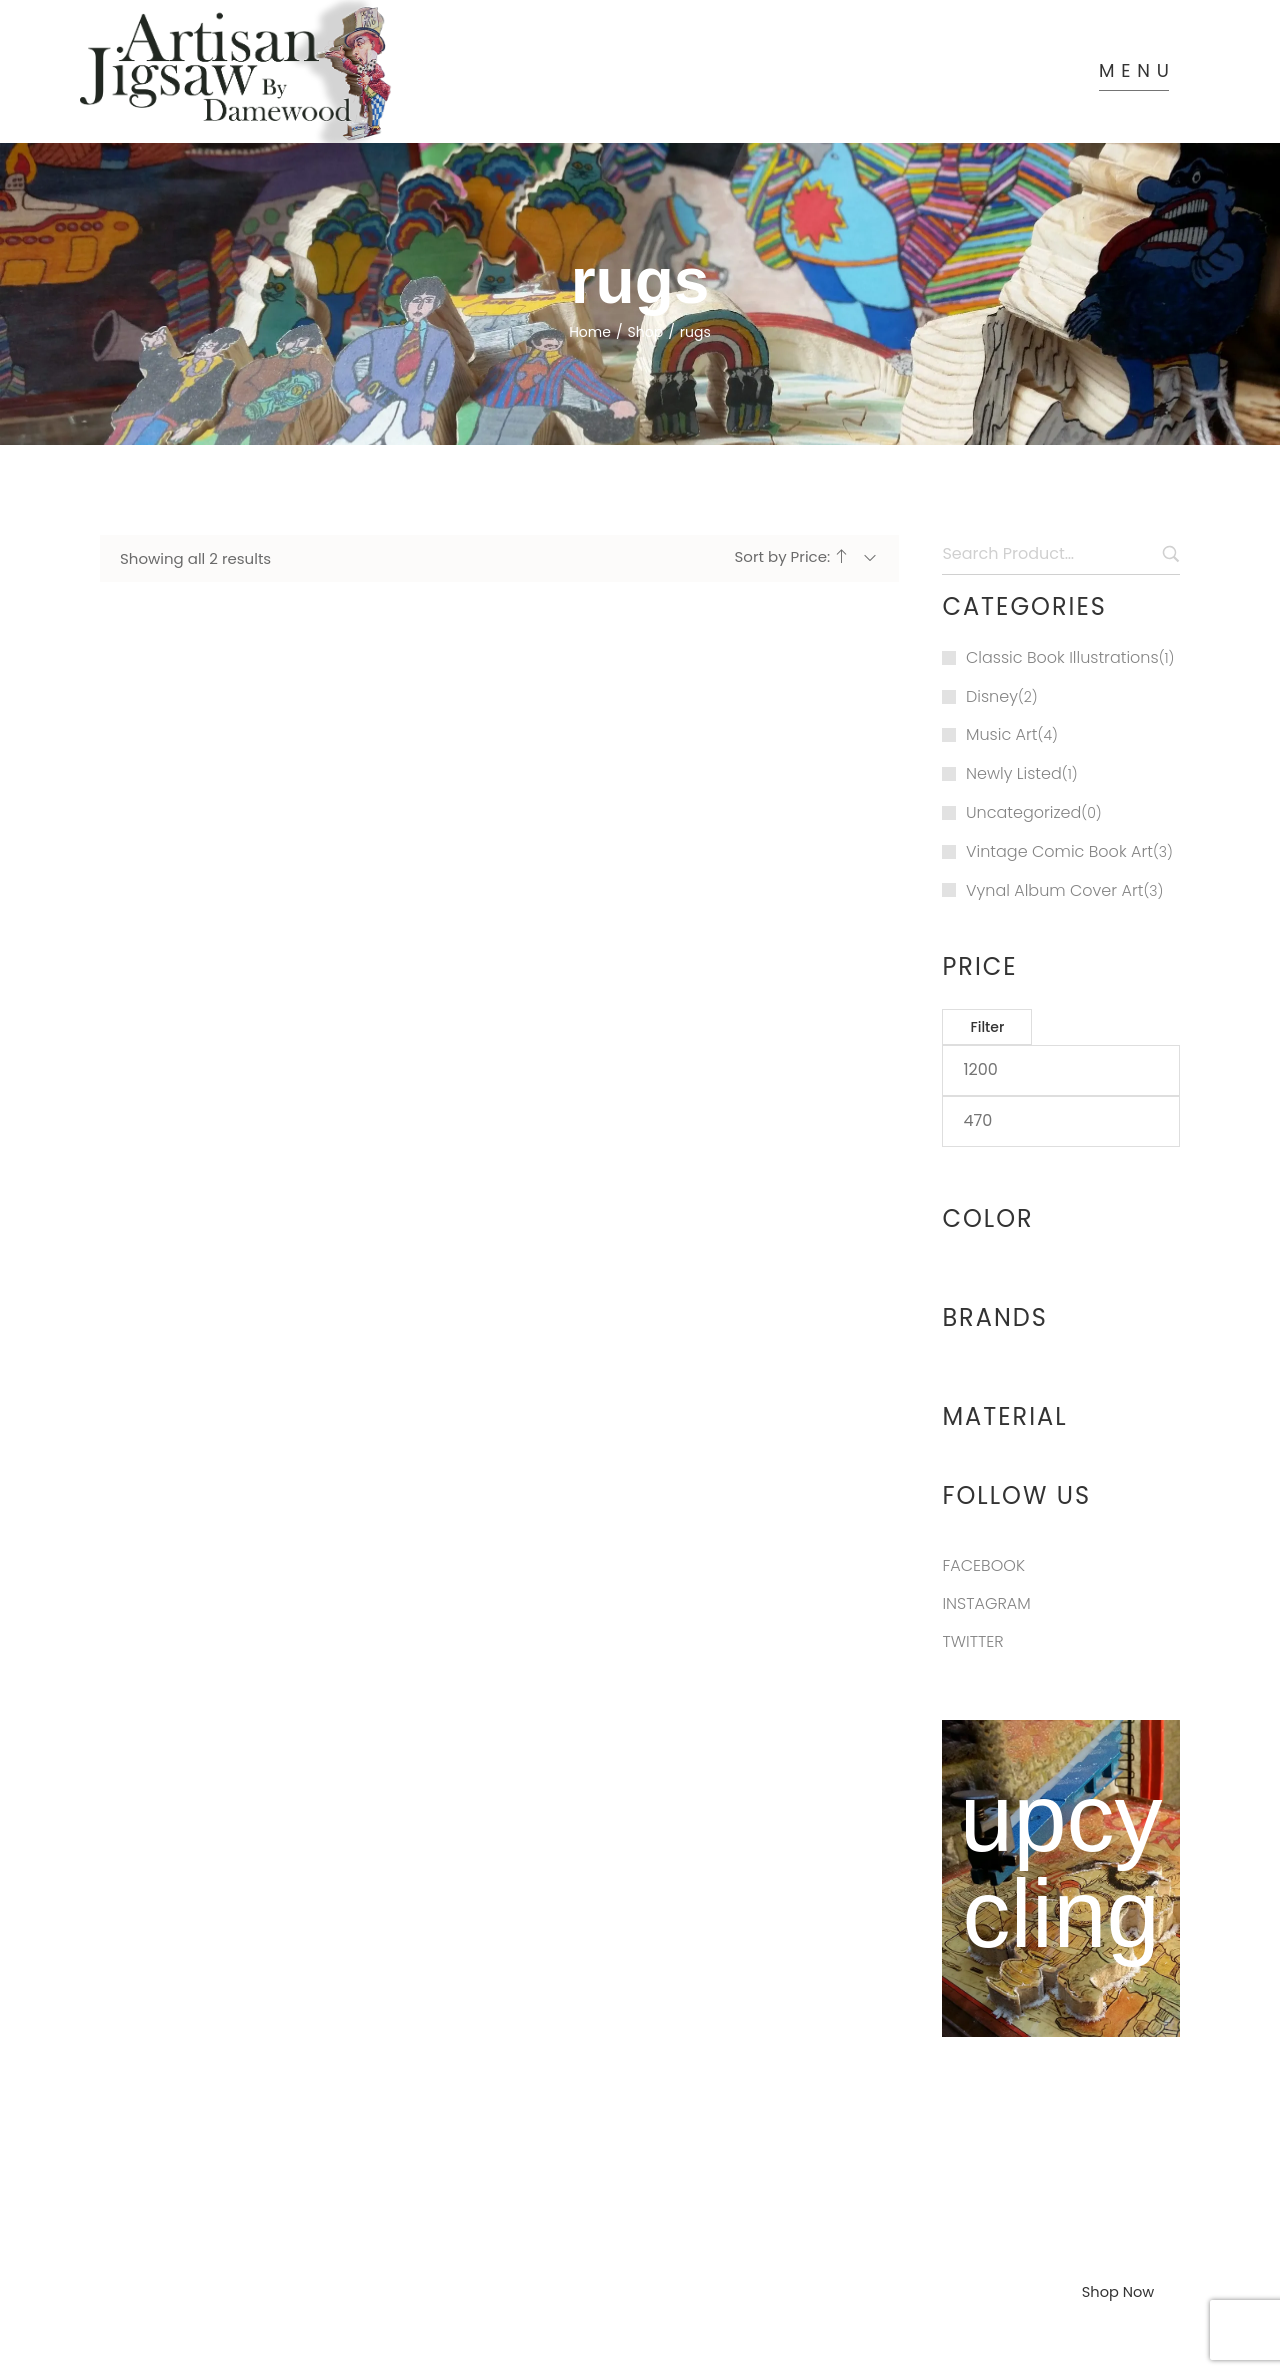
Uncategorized (1023, 760)
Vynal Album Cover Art (1054, 837)
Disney (992, 643)
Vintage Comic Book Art (1059, 798)
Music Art (1002, 682)
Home (590, 279)
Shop (646, 279)
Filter (987, 975)
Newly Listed (1014, 721)
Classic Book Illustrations (1062, 604)
